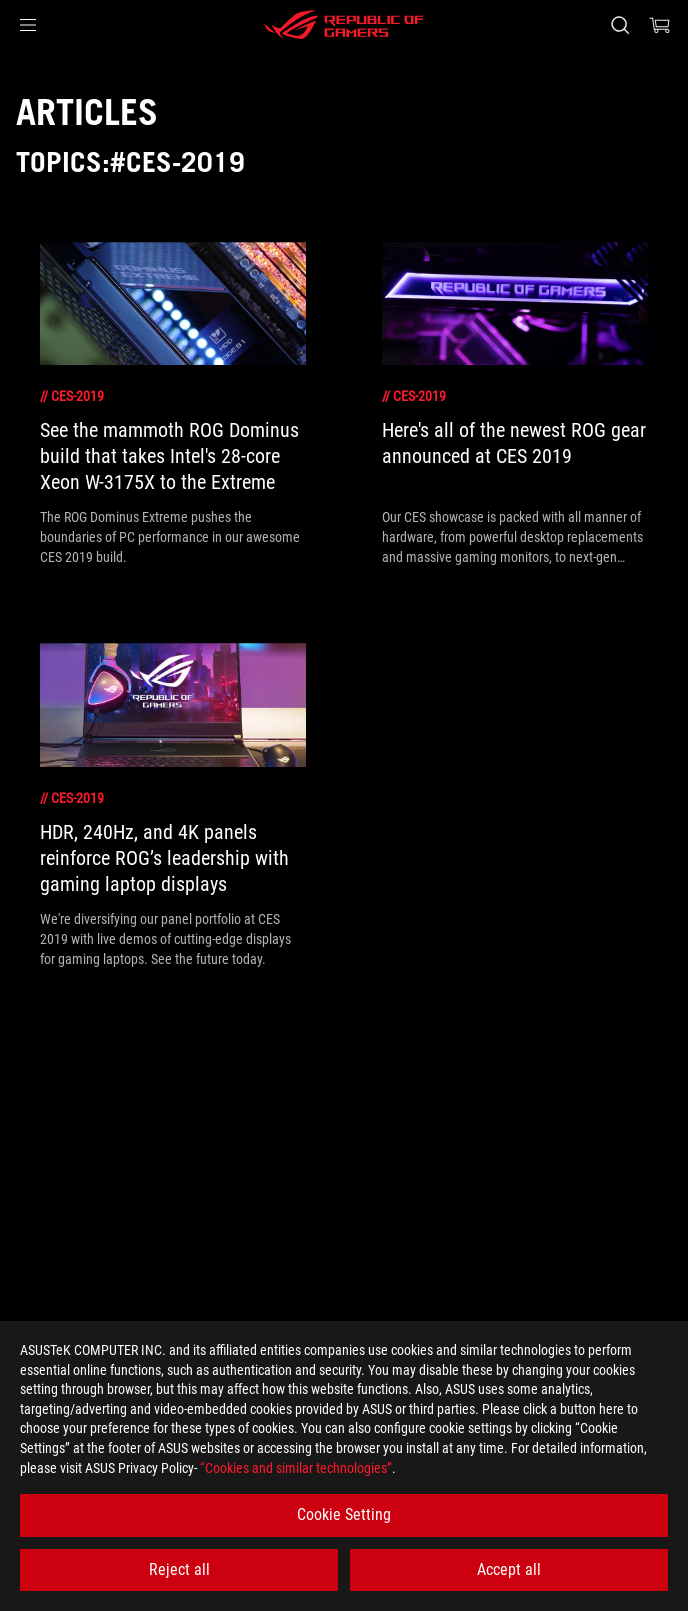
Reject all (179, 1569)
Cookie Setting (344, 1514)
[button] (28, 25)
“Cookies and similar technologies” (296, 1468)
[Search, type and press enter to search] (619, 25)
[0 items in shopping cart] (660, 25)
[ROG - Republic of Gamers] (344, 25)
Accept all (509, 1569)
